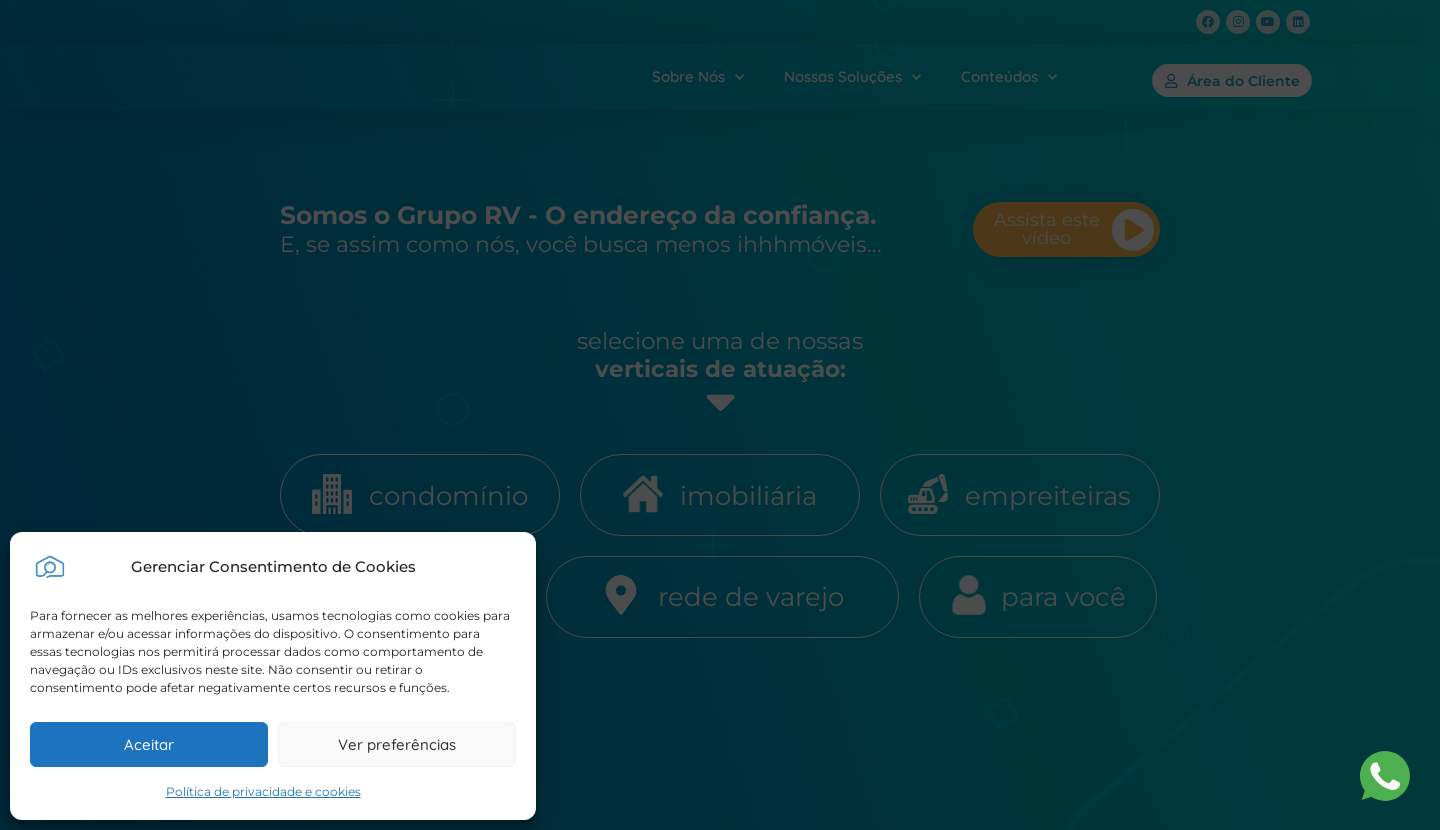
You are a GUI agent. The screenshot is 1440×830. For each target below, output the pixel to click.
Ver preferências (397, 744)
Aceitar (149, 744)
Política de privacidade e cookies (263, 791)
